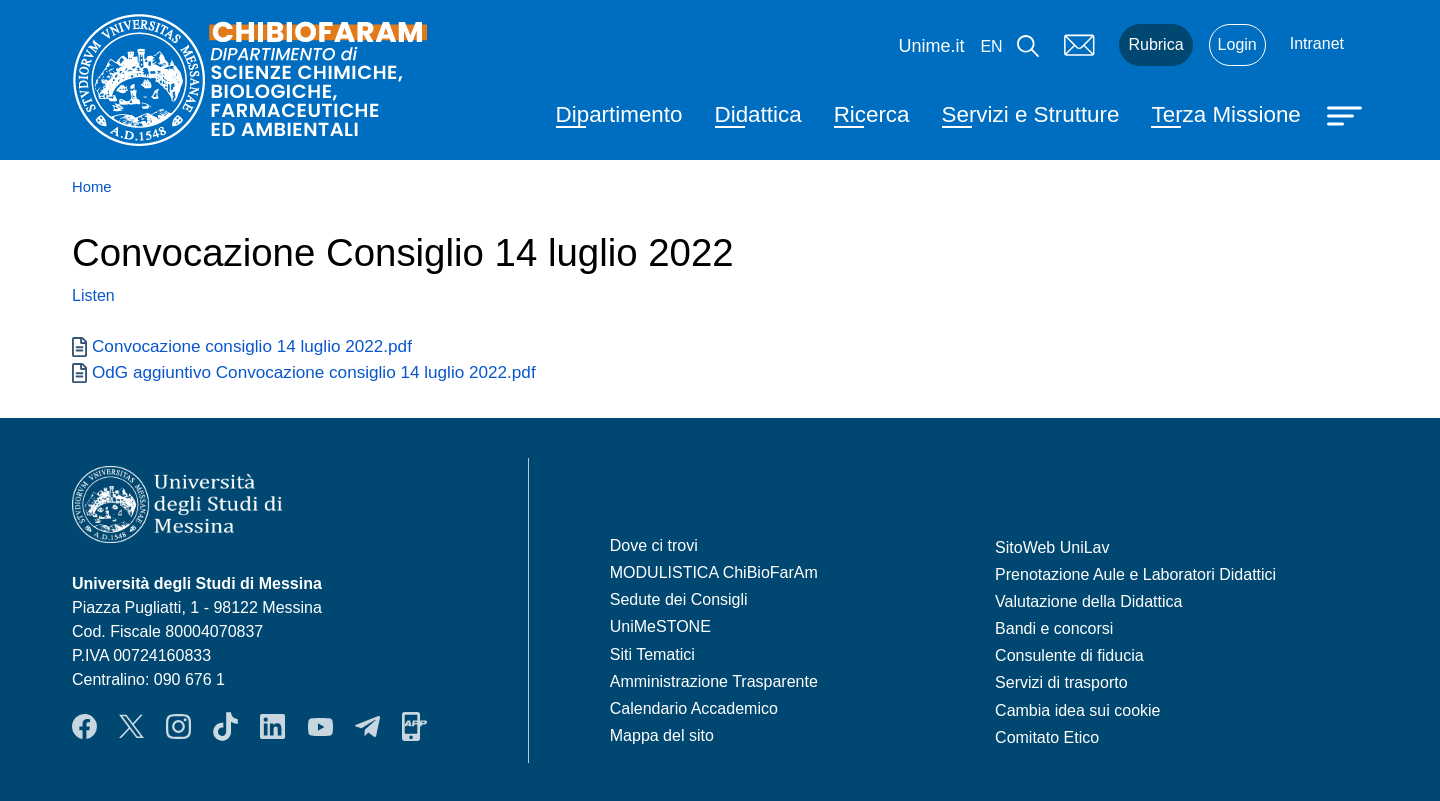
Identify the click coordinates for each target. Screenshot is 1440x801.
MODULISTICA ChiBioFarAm (714, 572)
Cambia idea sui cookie (1077, 710)
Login (1237, 44)
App (414, 726)
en (991, 46)
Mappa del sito (662, 735)
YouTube (320, 726)
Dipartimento (619, 114)
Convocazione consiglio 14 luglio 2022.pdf (252, 346)
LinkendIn (272, 726)
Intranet (1317, 43)
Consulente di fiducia (1069, 655)
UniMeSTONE (660, 626)
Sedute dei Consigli (679, 599)
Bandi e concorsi (1054, 628)
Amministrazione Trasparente (714, 681)
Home (92, 187)
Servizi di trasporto (1061, 682)
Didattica (758, 114)
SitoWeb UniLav (1052, 547)
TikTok (225, 726)
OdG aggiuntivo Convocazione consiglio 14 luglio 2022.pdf (314, 372)
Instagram (178, 726)
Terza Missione (1225, 114)
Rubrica (1155, 44)
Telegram (367, 726)
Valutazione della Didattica (1088, 601)
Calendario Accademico (694, 708)
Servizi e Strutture (1031, 114)
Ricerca (872, 114)
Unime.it (931, 46)
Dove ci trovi (654, 545)
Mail (1079, 45)
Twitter (131, 726)
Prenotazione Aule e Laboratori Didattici (1135, 574)
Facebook (84, 726)
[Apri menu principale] (1347, 114)
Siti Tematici (652, 654)
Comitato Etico (1047, 737)
